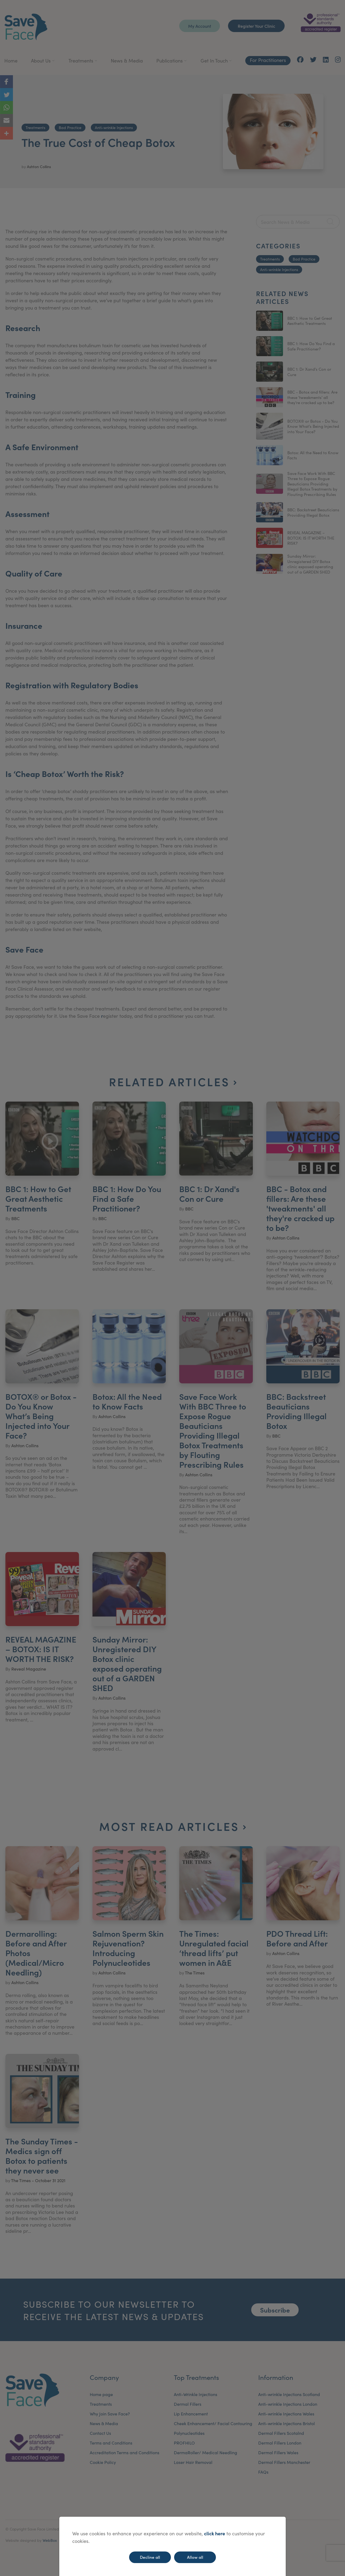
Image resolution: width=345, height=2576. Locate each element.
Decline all (150, 2557)
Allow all (195, 2557)
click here (214, 2533)
